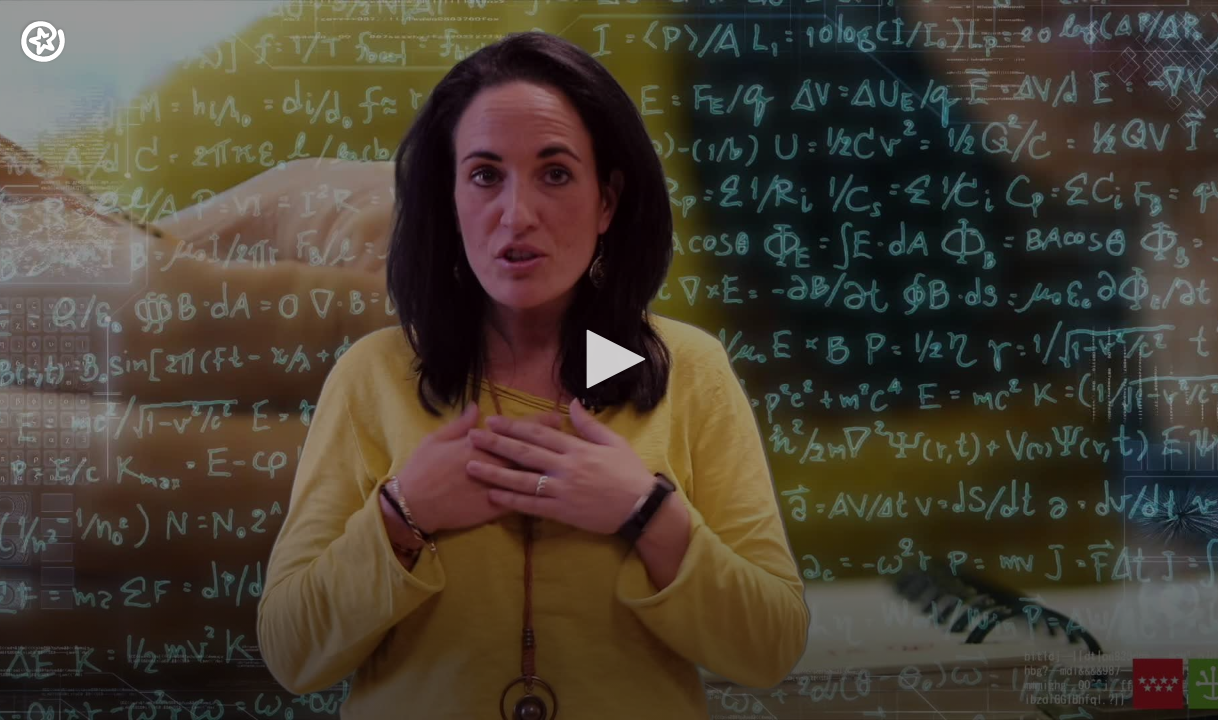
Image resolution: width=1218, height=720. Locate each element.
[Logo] (43, 41)
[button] (609, 359)
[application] (609, 360)
